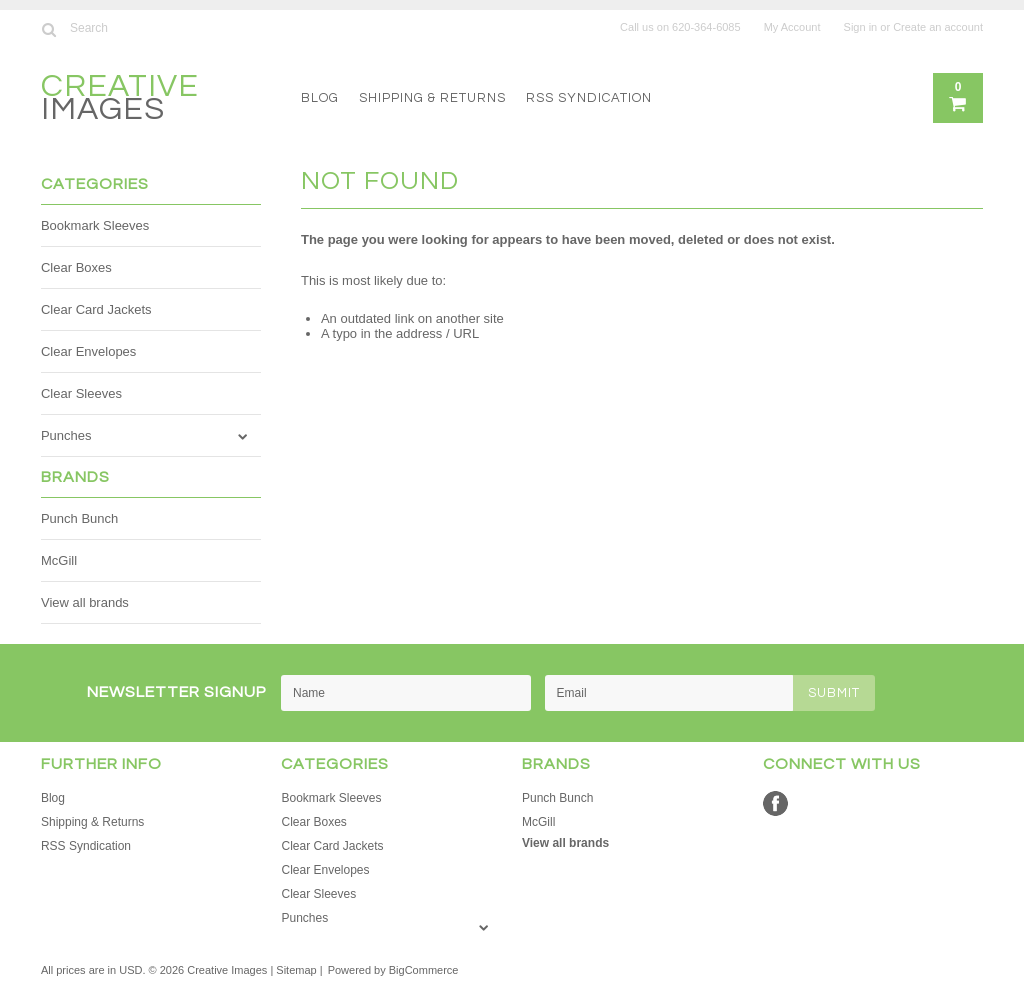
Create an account (938, 27)
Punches (66, 435)
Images (120, 100)
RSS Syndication (589, 98)
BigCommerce (424, 970)
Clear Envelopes (88, 351)
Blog (320, 98)
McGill (59, 560)
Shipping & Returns (432, 98)
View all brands (85, 602)
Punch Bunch (79, 518)
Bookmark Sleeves (95, 225)
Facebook (775, 803)
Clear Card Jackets (96, 309)
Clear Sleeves (81, 393)
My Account (792, 27)
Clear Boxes (76, 267)
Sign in (861, 27)
